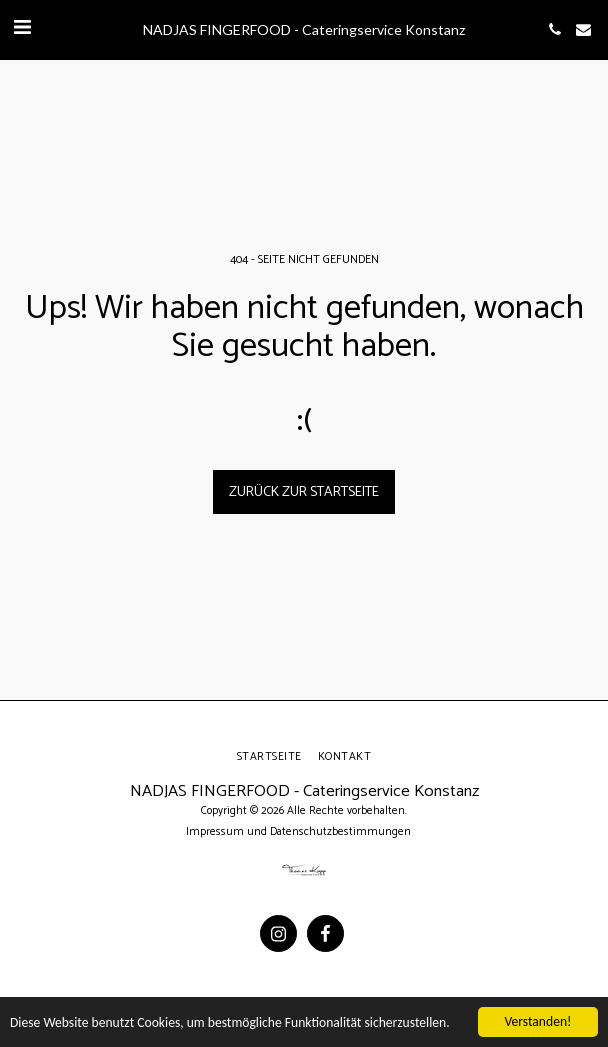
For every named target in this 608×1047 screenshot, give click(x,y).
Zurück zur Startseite (304, 492)
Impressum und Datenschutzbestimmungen (298, 832)
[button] (22, 28)
